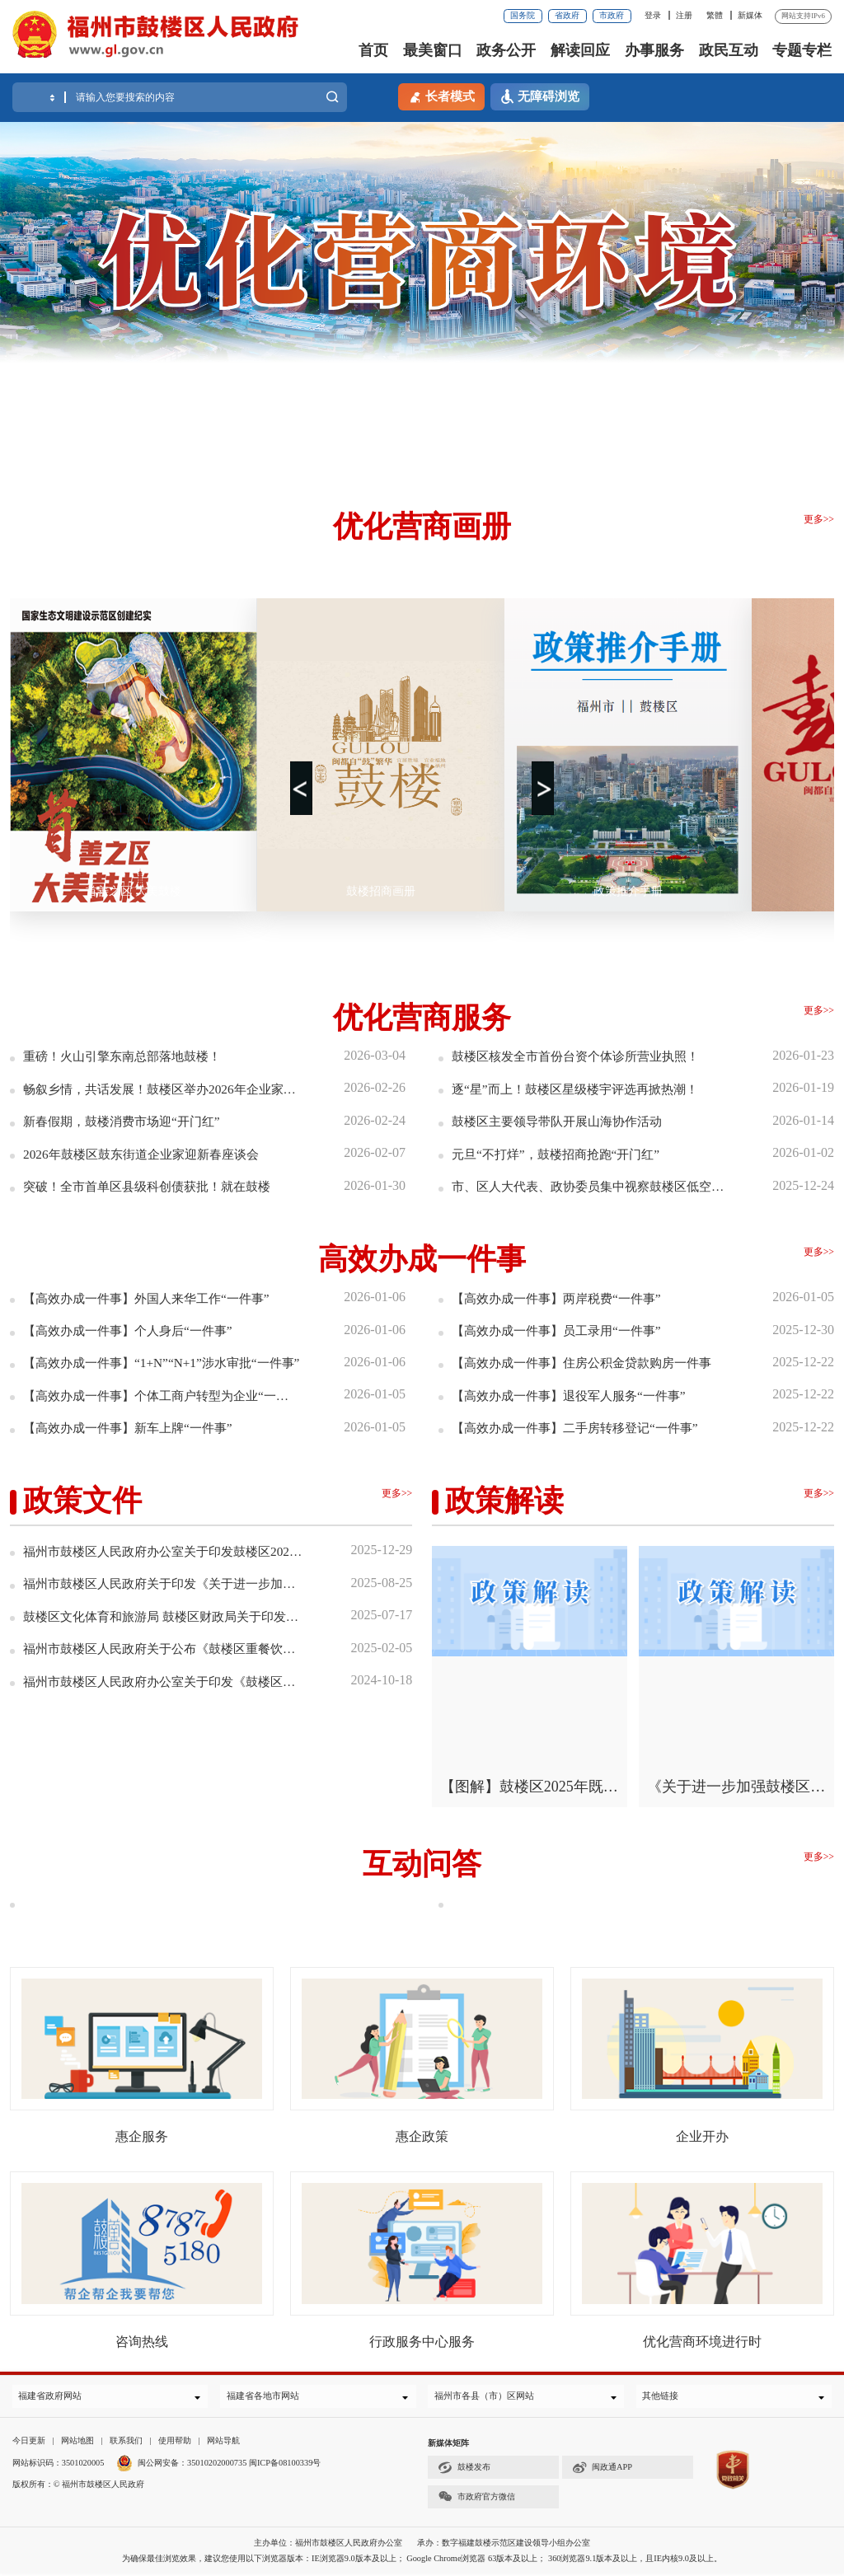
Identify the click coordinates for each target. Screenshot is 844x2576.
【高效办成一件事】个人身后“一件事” (134, 1330)
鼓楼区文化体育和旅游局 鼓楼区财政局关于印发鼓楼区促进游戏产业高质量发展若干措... (164, 1615)
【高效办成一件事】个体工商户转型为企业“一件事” (161, 1395)
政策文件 (82, 1499)
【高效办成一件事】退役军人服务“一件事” (576, 1395)
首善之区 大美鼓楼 (133, 890)
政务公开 (506, 50)
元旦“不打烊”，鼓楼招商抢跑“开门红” (562, 1153)
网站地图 (77, 2442)
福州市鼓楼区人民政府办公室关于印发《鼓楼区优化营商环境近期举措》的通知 (164, 1680)
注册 (684, 15)
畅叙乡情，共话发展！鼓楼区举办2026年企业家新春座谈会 (161, 1088)
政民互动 (728, 50)
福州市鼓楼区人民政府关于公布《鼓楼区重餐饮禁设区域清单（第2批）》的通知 (164, 1647)
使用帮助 (174, 2442)
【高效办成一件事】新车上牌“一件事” (134, 1427)
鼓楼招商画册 (380, 890)
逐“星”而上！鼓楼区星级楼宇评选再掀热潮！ (583, 1088)
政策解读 (504, 1499)
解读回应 (580, 50)
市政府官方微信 (476, 2499)
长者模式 (441, 96)
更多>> (819, 519)
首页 (373, 50)
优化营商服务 (422, 1017)
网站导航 (223, 2442)
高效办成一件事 (422, 1258)
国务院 (522, 15)
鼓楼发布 (464, 2470)
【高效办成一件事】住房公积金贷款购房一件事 (590, 1362)
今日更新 (28, 2442)
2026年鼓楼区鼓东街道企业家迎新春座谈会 (148, 1153)
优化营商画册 (422, 526)
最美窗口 (432, 50)
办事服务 (654, 50)
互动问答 (422, 1862)
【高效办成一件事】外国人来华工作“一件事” (154, 1297)
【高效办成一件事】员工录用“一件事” (563, 1330)
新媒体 (750, 15)
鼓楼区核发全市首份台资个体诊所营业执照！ (583, 1056)
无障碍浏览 (539, 97)
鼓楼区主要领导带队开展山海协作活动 (564, 1121)
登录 (653, 15)
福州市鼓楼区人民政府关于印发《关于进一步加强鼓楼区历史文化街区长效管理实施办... (164, 1583)
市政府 (611, 15)
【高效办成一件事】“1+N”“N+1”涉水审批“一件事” (161, 1362)
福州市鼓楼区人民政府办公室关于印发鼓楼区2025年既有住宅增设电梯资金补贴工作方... (164, 1550)
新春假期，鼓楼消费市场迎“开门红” (127, 1121)
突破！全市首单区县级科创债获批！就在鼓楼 (155, 1185)
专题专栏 (802, 50)
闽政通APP (602, 2470)
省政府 (567, 15)
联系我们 (126, 2442)
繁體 (714, 15)
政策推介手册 (628, 890)
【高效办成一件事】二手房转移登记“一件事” (583, 1427)
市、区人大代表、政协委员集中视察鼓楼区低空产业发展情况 (590, 1185)
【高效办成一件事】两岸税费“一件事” (563, 1297)
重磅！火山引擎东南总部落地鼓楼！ (128, 1056)
